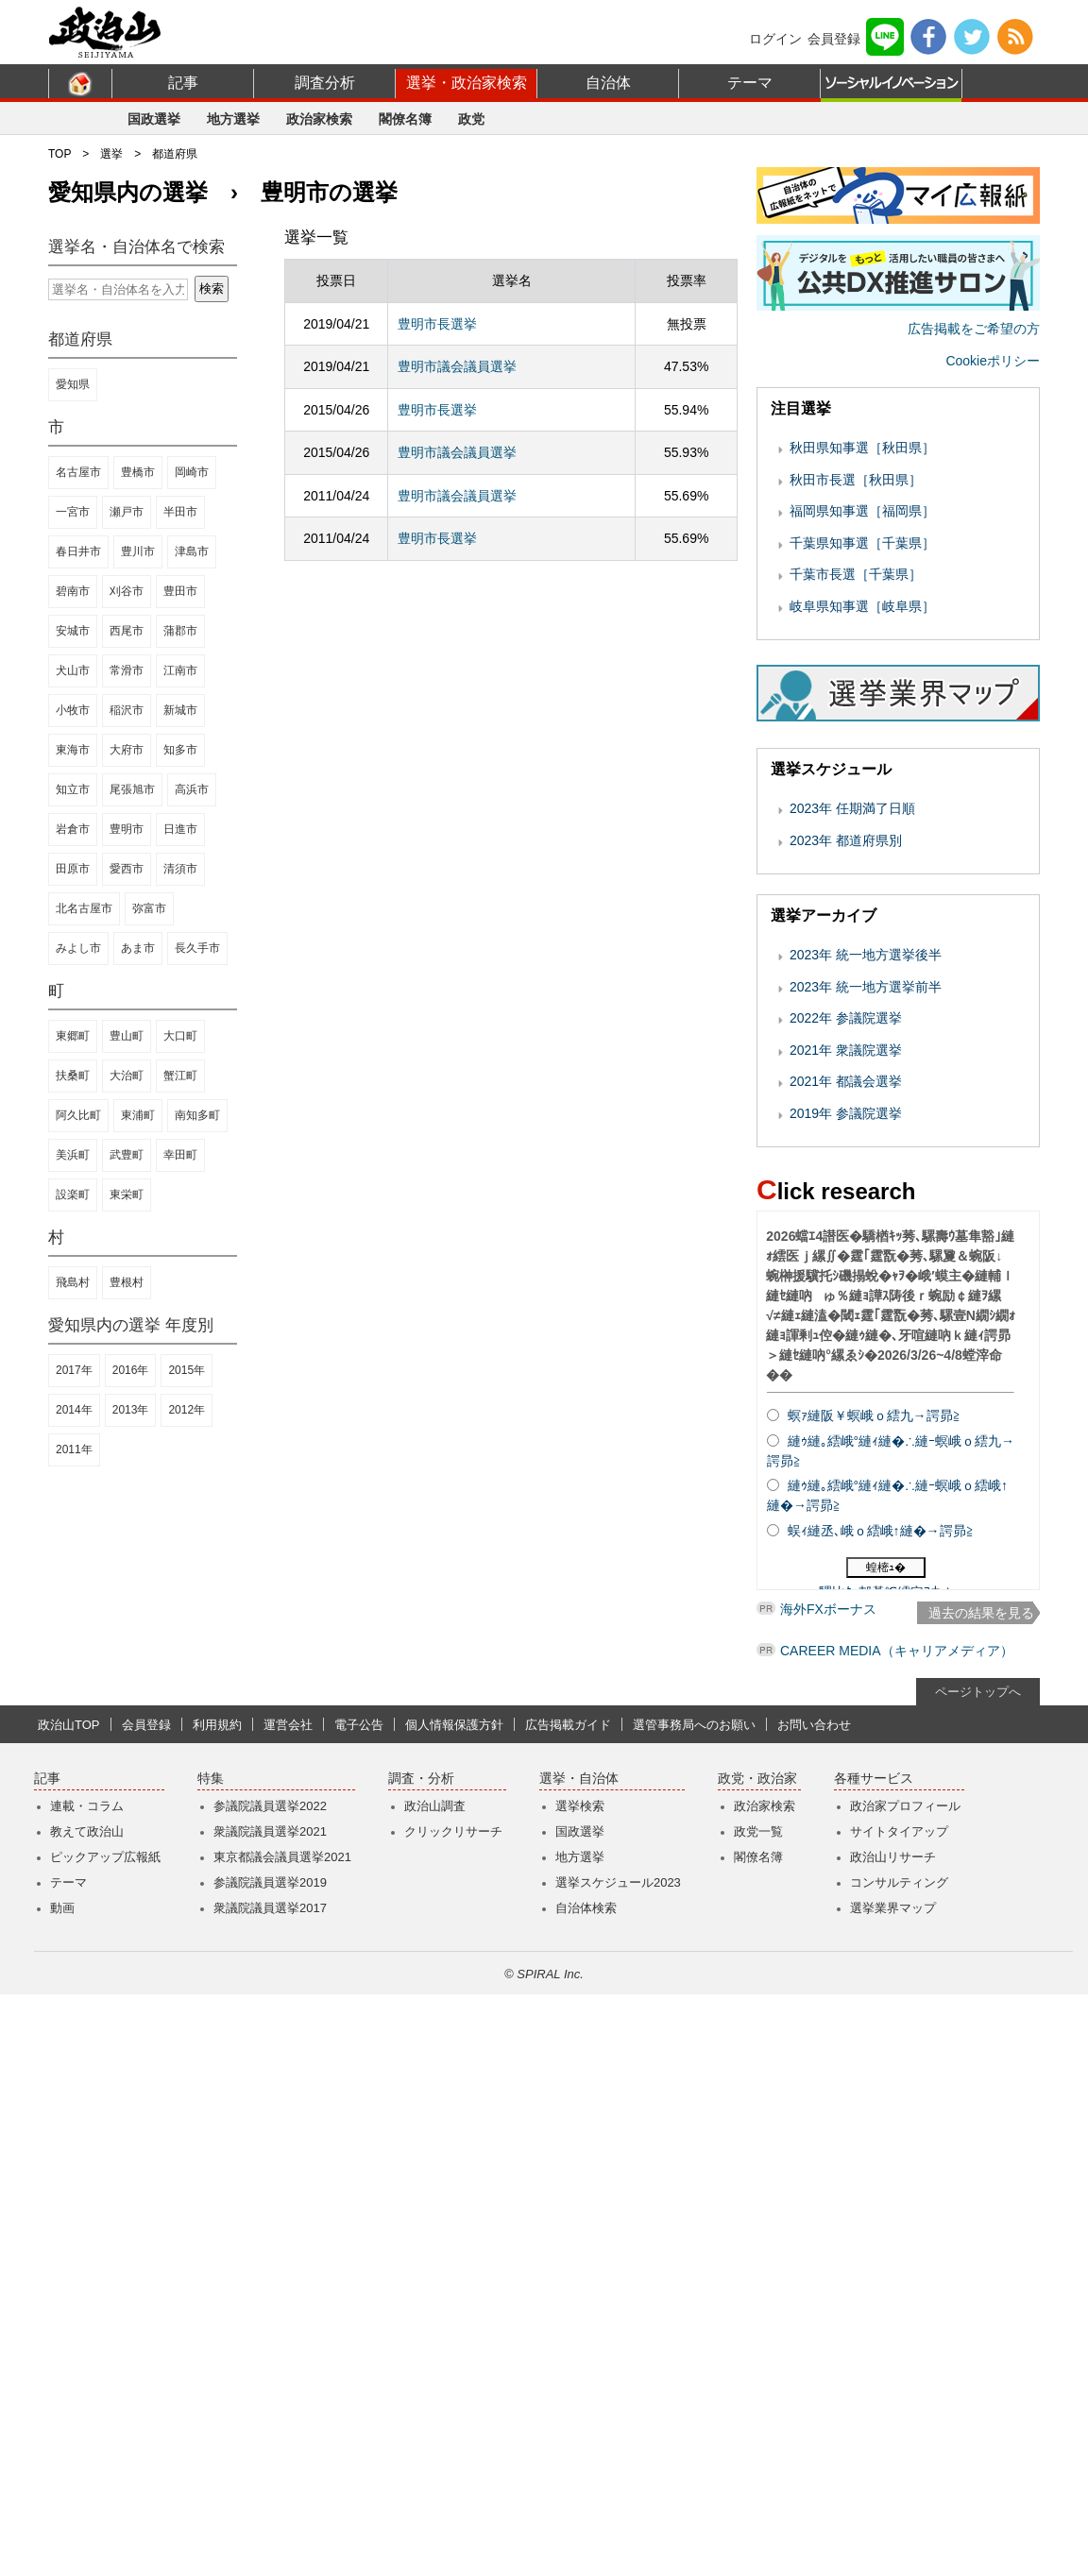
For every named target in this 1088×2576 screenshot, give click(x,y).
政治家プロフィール (905, 2387)
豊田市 (180, 591)
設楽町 (73, 1194)
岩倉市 (73, 829)
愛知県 (73, 384)
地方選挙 (233, 119)
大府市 (127, 749)
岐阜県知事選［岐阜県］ (862, 858)
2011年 (74, 1449)
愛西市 (127, 868)
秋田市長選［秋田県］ (856, 731)
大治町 (127, 1075)
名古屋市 (78, 472)
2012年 (186, 1409)
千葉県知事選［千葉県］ (862, 795)
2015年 (186, 1370)
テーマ (750, 83)
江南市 (180, 670)
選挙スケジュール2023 (618, 2464)
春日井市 (78, 551)
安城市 (73, 630)
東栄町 (127, 1194)
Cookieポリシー (992, 612)
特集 (210, 2360)
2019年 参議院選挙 (846, 1365)
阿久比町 (78, 1115)
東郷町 (73, 1035)
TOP (59, 154)
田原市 (73, 868)
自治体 (608, 83)
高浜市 (192, 789)
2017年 (74, 1370)
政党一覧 (758, 2413)
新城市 (180, 710)
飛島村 (73, 1282)
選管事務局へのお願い (694, 2306)
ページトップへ (978, 2273)
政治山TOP (69, 2306)
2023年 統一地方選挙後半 (866, 1206)
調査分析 (325, 83)
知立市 (73, 789)
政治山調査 (435, 2387)
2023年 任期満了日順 (852, 1060)
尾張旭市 (132, 789)
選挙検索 (579, 2387)
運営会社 (288, 2306)
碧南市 (73, 591)
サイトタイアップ (899, 2413)
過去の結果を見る (981, 1865)
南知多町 (197, 1115)
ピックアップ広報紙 (105, 2438)
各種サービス (873, 2360)
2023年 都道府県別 (846, 1092)
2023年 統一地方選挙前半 (866, 1238)
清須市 (180, 868)
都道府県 (174, 154)
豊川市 (138, 551)
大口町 (180, 1035)
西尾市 (127, 630)
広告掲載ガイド (568, 2306)
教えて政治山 (87, 2413)
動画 (62, 2489)
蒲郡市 (180, 630)
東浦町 (138, 1115)
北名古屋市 (84, 908)
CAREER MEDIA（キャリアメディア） (896, 2232)
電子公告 (358, 2306)
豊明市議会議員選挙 (457, 366)
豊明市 (127, 829)
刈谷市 (127, 591)
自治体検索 (586, 2489)
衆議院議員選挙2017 (270, 2489)
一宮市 (73, 511)
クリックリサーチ (453, 2413)
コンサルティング (899, 2464)
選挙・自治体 (579, 2360)
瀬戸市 (127, 511)
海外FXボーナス (828, 2197)
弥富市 (149, 908)
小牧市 (73, 710)
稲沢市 (127, 710)
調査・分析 (421, 2360)
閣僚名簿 (405, 119)
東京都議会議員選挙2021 (282, 2438)
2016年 (130, 1370)
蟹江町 (180, 1075)
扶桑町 (73, 1075)
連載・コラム (87, 2387)
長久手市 (197, 948)
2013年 (130, 1409)
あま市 (138, 948)
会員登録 (834, 38)
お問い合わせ (814, 2306)
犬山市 (73, 670)
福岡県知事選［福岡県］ (862, 763)
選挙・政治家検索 (466, 83)
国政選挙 (154, 119)
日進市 (180, 829)
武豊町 (127, 1154)
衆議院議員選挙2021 (270, 2413)
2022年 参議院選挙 (846, 1270)
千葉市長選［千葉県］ (856, 826)
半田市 (180, 511)
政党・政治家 (757, 2360)
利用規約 (217, 2306)
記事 (183, 83)
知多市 (180, 749)
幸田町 (180, 1154)
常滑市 (127, 670)
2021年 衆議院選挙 (846, 1302)
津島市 (192, 551)
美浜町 (73, 1154)
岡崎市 (192, 472)
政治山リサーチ (893, 2438)
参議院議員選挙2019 (270, 2464)
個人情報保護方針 (454, 2306)
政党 (471, 119)
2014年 (74, 1409)
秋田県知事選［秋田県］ (862, 699)
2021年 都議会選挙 (846, 1333)
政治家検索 (319, 119)
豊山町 (127, 1035)
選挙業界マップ (893, 2489)
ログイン (775, 38)
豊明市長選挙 (437, 323)
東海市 (73, 749)
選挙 (111, 154)
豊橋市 (138, 472)
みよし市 (78, 948)
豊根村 (127, 1282)
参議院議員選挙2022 (270, 2387)
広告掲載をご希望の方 (974, 580)
